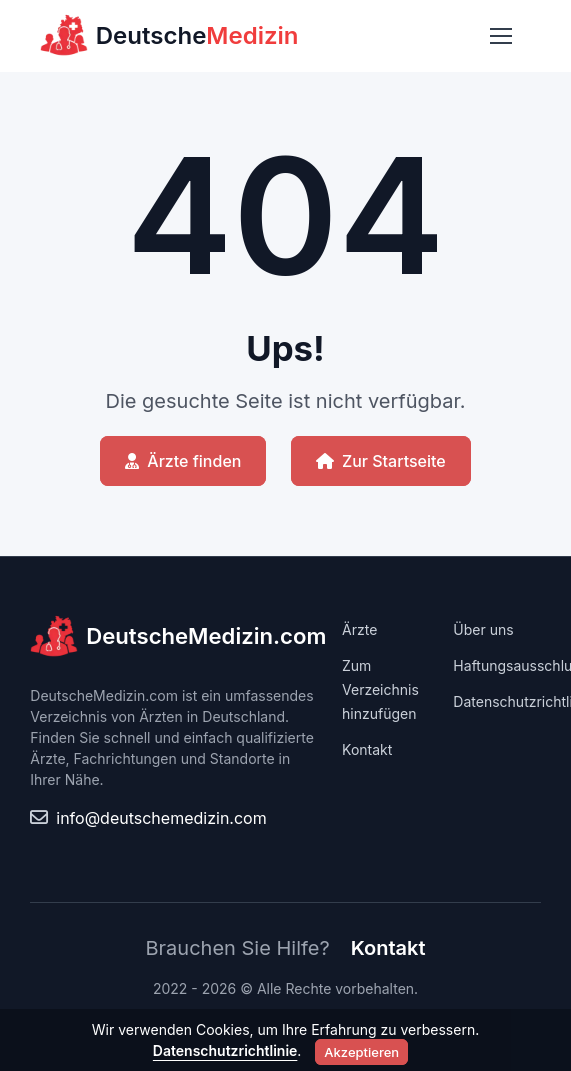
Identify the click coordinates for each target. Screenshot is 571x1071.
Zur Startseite (381, 461)
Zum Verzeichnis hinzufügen (380, 689)
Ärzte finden (183, 461)
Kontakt (367, 749)
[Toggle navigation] (500, 36)
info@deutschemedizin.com (161, 818)
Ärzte (359, 629)
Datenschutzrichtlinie (225, 1050)
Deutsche (169, 36)
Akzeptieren (361, 1052)
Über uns (483, 629)
